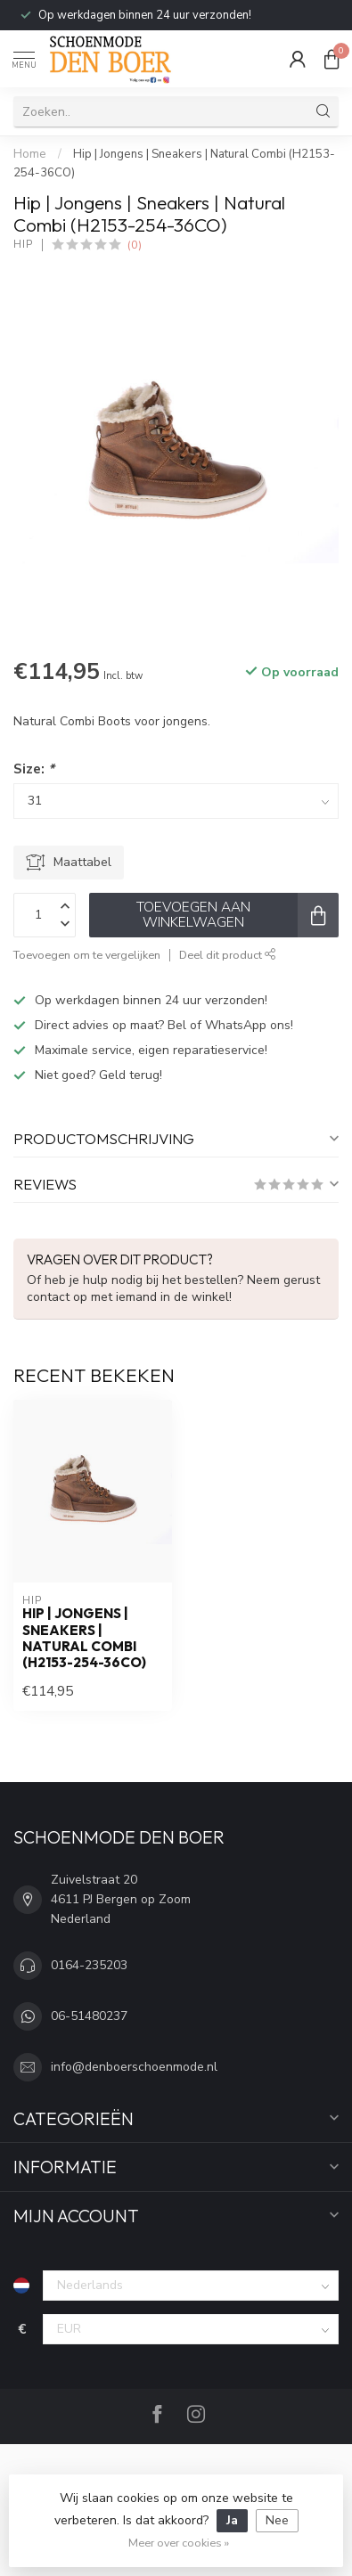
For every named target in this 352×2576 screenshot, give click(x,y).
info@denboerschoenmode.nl (134, 2066)
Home (29, 154)
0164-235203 (89, 1965)
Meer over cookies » (178, 2542)
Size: (33, 768)
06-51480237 (89, 2016)
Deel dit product (227, 954)
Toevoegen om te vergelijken (86, 954)
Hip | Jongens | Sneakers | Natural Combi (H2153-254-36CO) (84, 1638)
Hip (23, 244)
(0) (134, 244)
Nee (277, 2520)
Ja (232, 2520)
